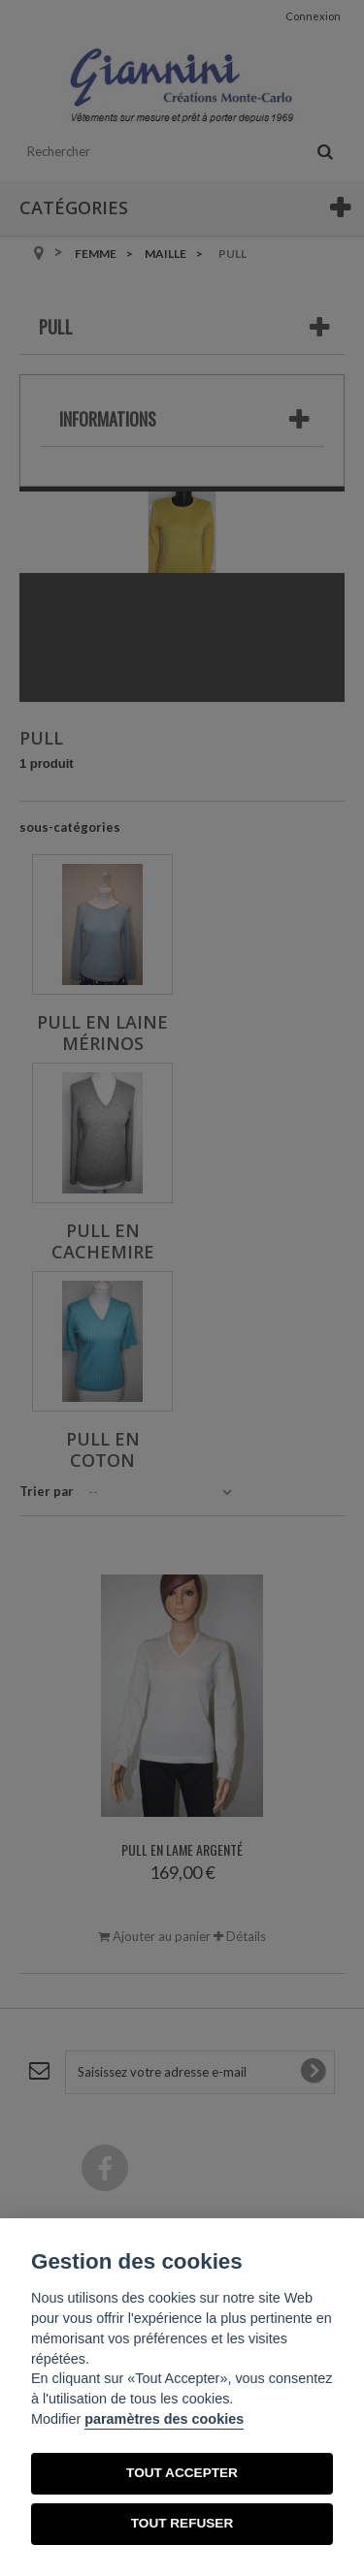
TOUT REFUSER (182, 2523)
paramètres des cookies (164, 2419)
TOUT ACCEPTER (182, 2472)
